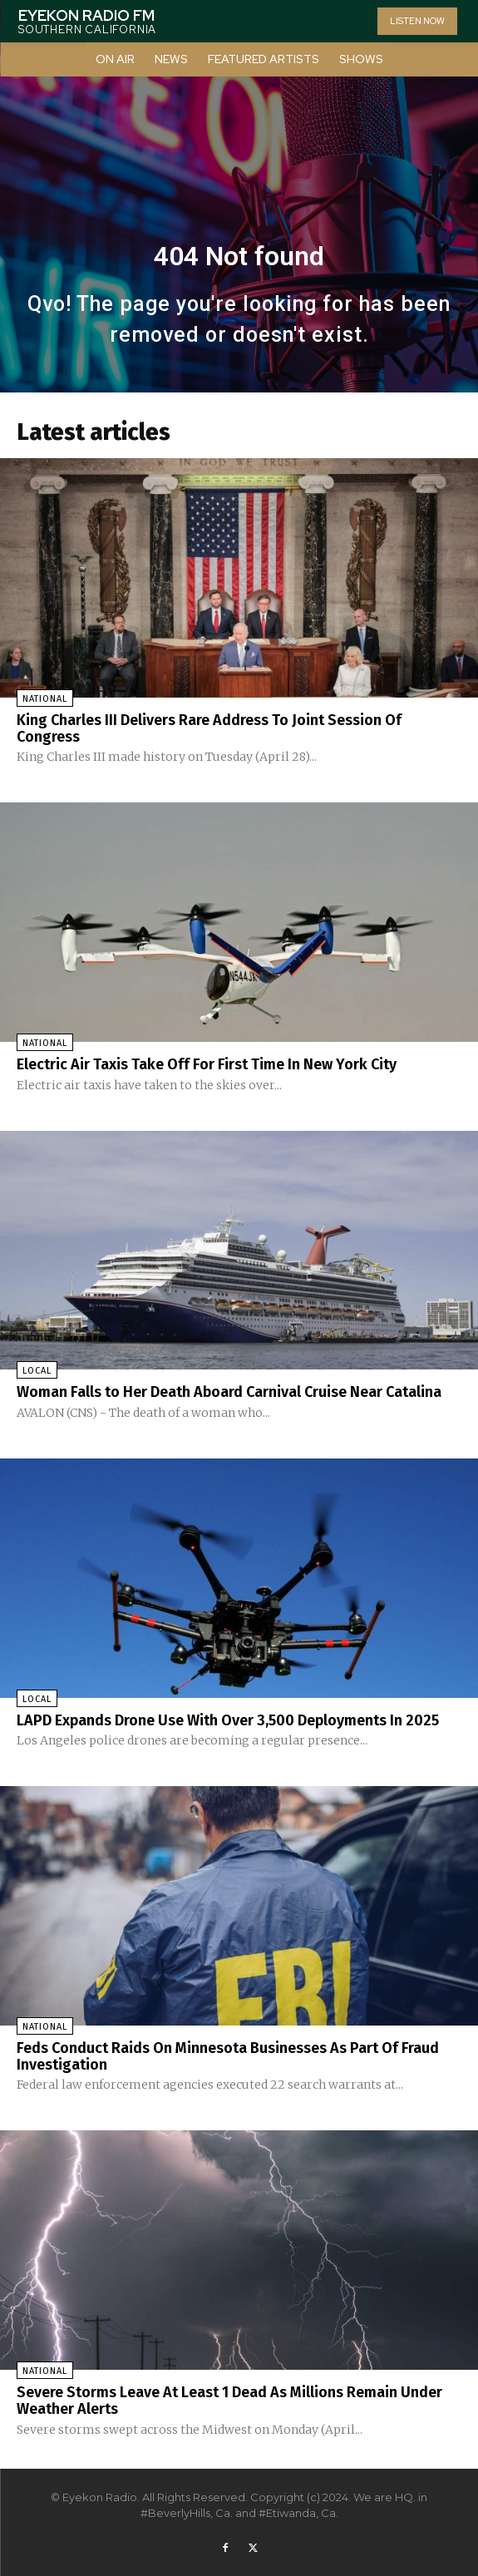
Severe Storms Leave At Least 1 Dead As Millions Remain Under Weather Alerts (229, 2400)
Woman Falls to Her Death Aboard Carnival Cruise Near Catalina (229, 1392)
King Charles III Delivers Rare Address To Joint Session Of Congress (209, 728)
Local (37, 1370)
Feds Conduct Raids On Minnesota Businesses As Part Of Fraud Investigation (228, 2056)
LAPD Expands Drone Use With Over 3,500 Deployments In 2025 (228, 1720)
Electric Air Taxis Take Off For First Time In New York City (207, 1064)
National (44, 698)
